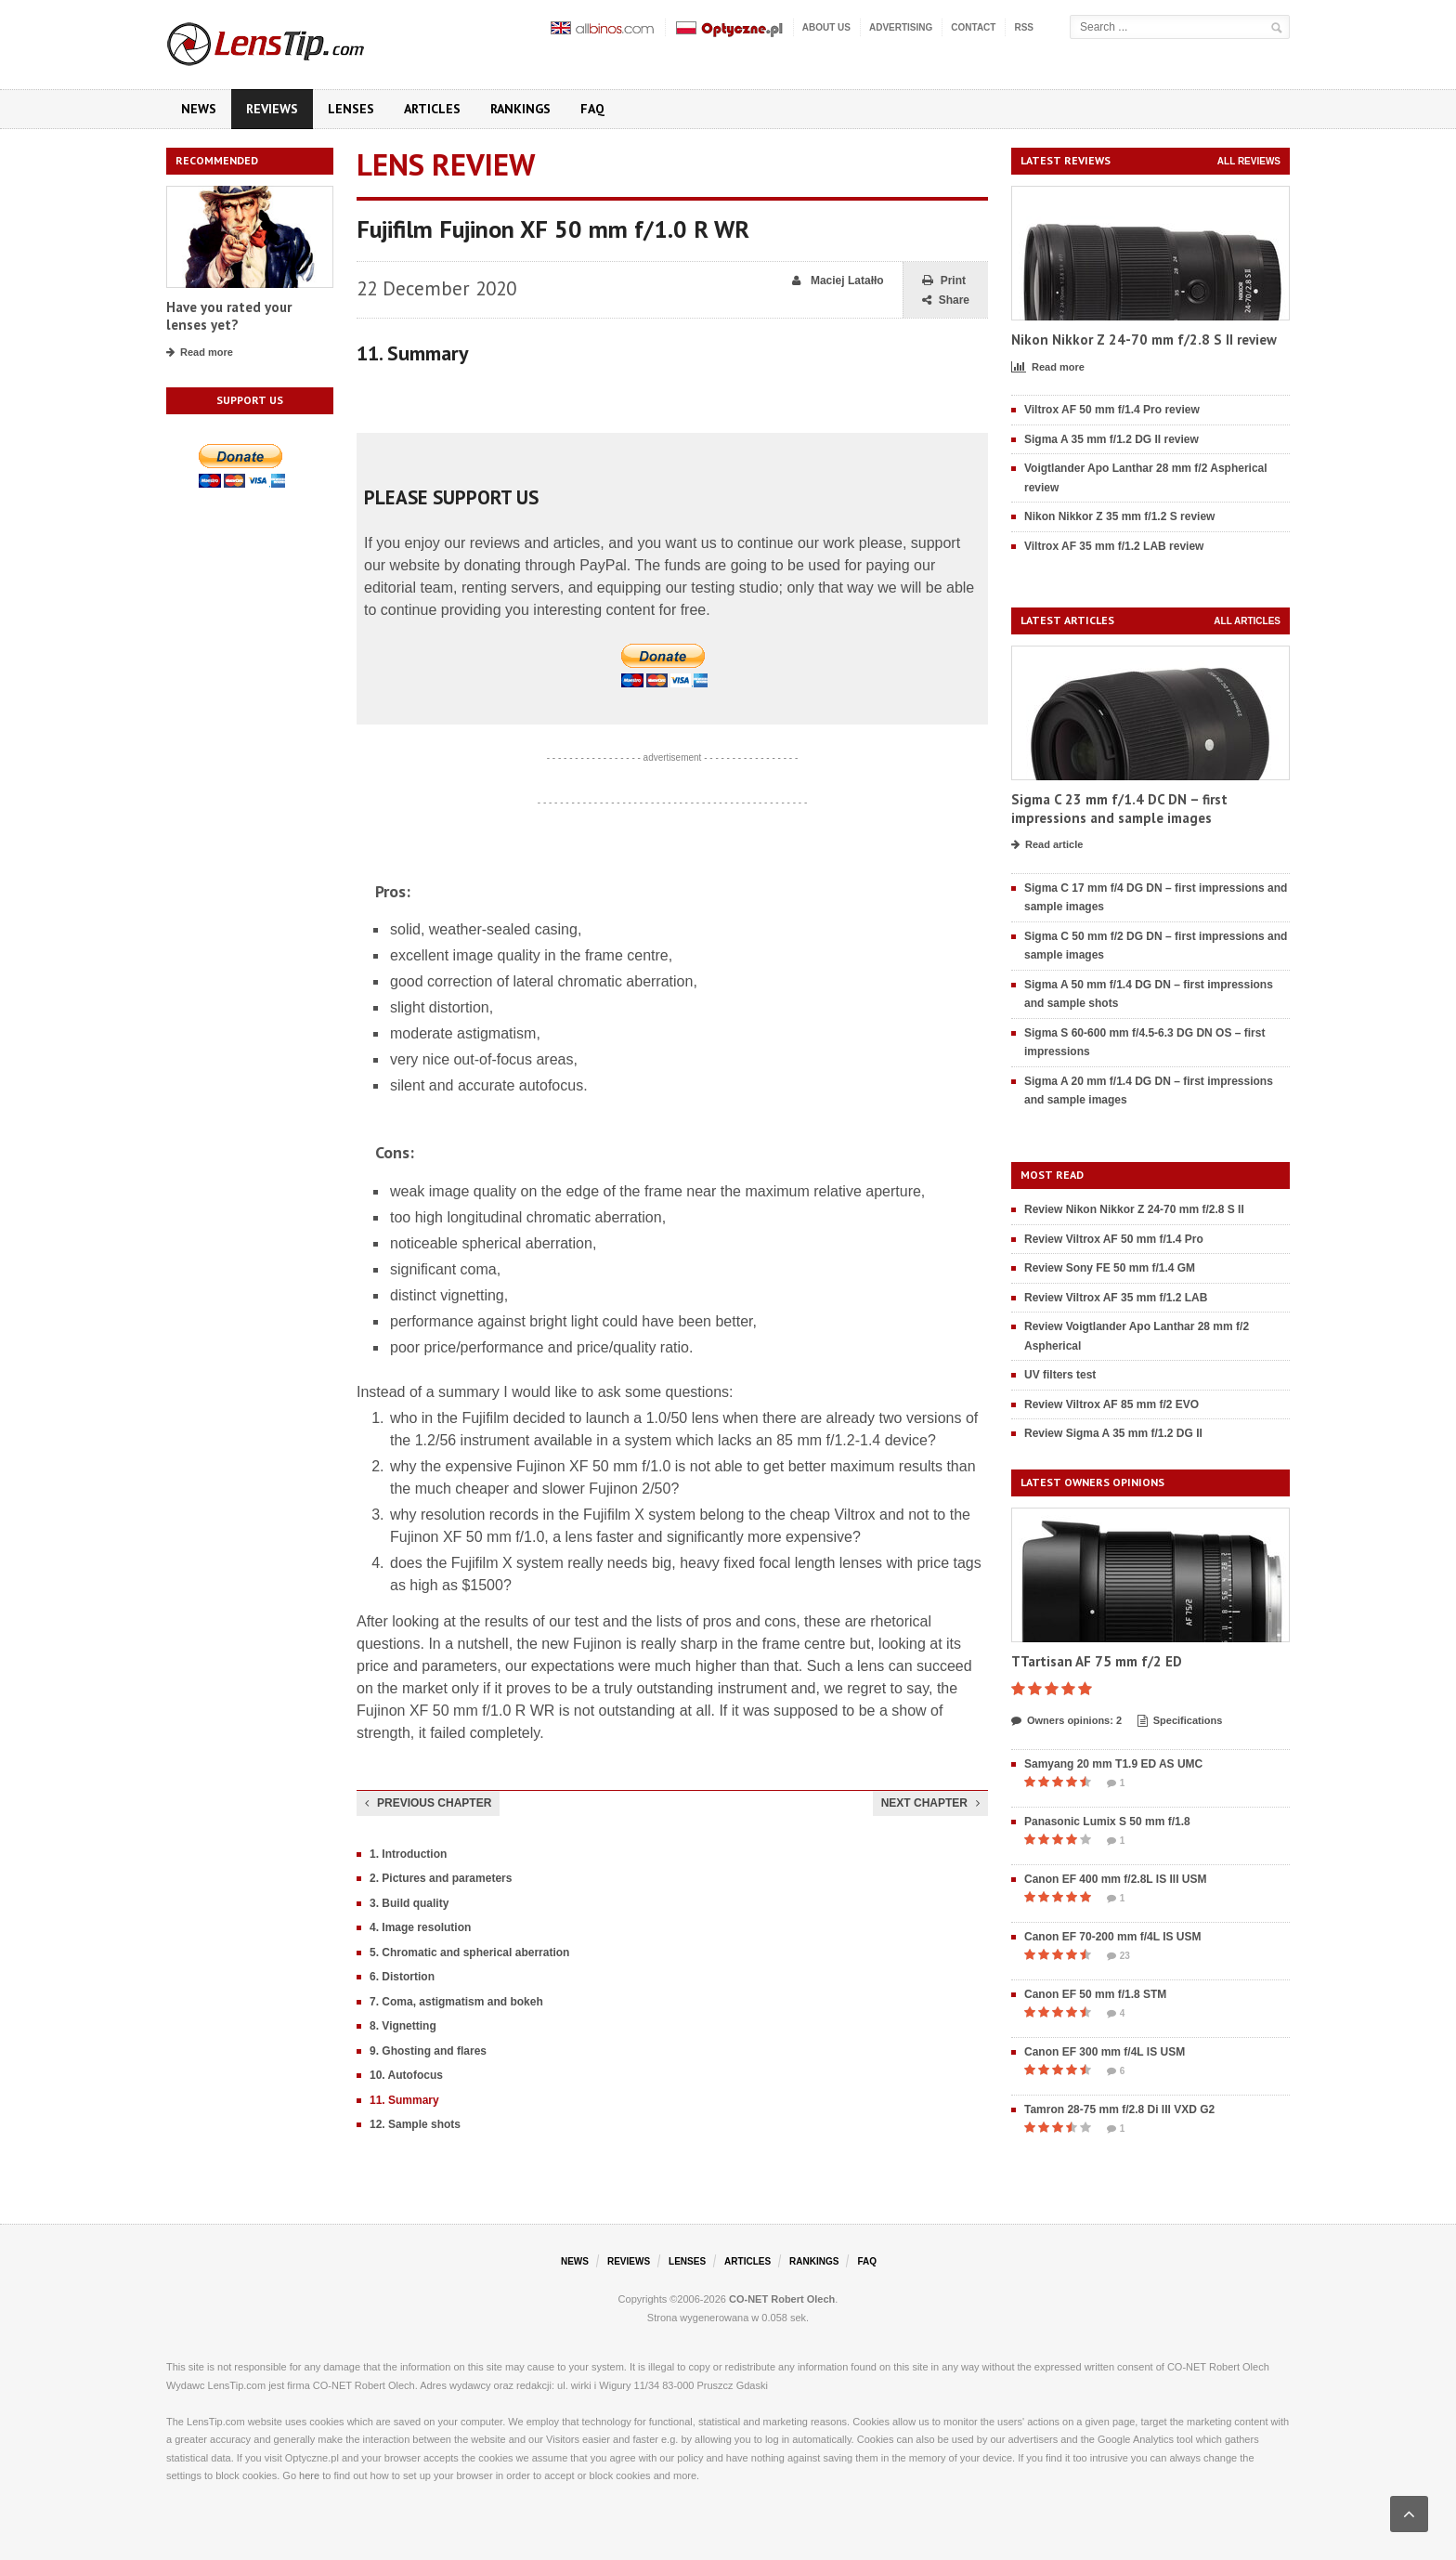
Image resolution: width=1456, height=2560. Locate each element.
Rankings (520, 108)
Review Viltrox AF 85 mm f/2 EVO (1111, 1404)
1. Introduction (408, 1854)
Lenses (351, 108)
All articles (1247, 621)
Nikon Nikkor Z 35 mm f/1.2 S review (1119, 516)
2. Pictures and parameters (441, 1878)
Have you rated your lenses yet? (229, 316)
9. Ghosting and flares (428, 2050)
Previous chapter (428, 1802)
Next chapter (930, 1802)
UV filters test (1060, 1374)
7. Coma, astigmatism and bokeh (456, 2001)
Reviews (272, 108)
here (309, 2475)
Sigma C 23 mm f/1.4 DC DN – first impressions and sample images (1119, 808)
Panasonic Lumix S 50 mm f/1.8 (1107, 1821)
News (198, 108)
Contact (973, 27)
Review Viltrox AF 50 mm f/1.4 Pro (1113, 1239)
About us (826, 27)
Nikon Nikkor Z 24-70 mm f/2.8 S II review (1144, 339)
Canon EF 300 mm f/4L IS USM (1104, 2051)
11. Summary (404, 2100)
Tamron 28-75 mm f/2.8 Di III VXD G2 (1119, 2109)
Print (944, 281)
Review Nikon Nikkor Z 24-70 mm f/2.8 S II (1134, 1209)
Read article (1047, 845)
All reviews (1248, 161)
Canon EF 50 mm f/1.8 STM (1095, 1994)
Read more (199, 353)
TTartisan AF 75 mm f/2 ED (1096, 1661)
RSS (1024, 27)
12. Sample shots (415, 2124)
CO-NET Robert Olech (782, 2299)
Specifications (1180, 1721)
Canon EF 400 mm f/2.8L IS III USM (1115, 1879)
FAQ (592, 108)
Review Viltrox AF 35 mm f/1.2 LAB (1115, 1297)
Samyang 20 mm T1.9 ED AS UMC (1113, 1763)
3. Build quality (409, 1903)
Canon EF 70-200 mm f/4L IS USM (1113, 1936)
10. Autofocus (406, 2075)
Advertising (900, 27)
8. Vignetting (403, 2025)
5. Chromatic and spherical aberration (469, 1952)
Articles (432, 108)
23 (1118, 1956)
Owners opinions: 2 (1066, 1721)
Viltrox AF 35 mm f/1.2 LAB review (1113, 546)
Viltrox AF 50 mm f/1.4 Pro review (1112, 409)
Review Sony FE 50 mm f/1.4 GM (1109, 1267)
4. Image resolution (420, 1927)
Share (945, 300)
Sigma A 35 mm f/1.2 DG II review (1111, 439)
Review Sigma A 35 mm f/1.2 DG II (1113, 1433)
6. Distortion (402, 1976)
